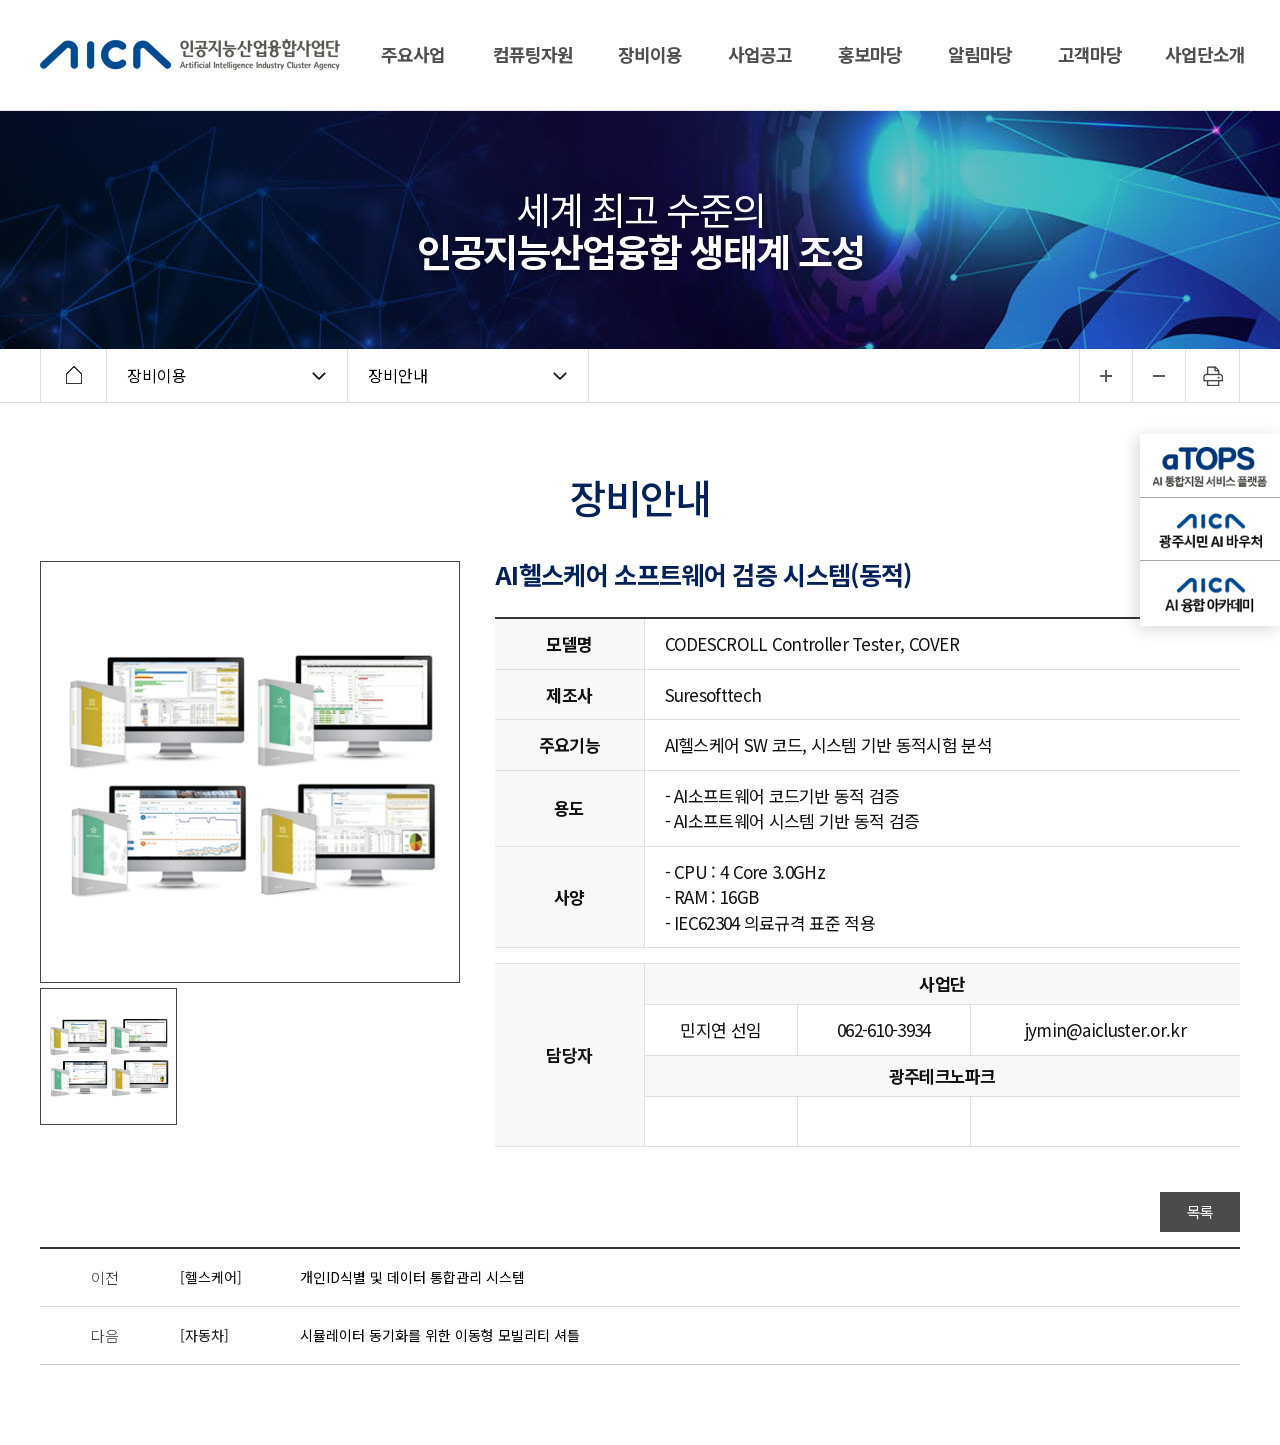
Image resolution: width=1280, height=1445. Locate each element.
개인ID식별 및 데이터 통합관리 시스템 (412, 1277)
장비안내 (398, 375)
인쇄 (1213, 375)
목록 (1200, 1211)
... (1105, 375)
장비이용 (157, 375)
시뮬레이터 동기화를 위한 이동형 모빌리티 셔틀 (440, 1335)
